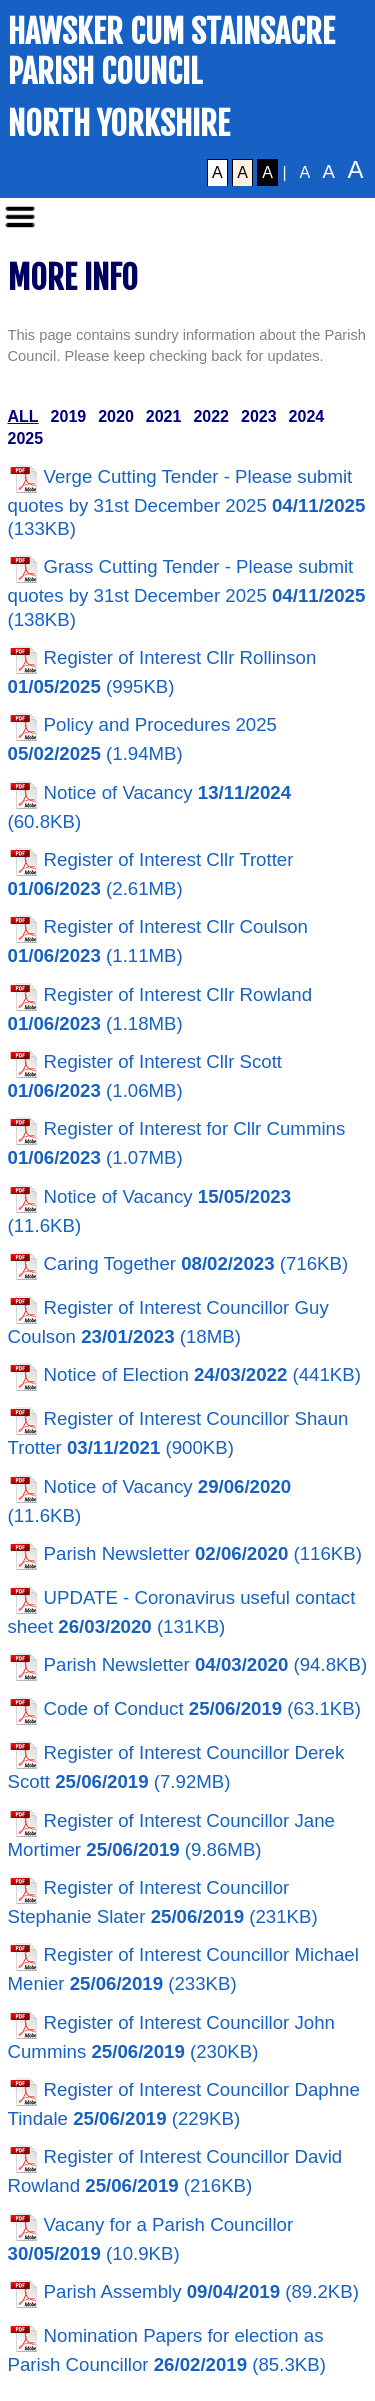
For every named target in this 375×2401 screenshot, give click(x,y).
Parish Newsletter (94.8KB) (206, 1664)
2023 (259, 416)
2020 (116, 416)
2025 (26, 438)
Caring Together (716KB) (196, 1263)
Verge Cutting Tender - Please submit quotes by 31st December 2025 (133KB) (187, 502)
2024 (307, 416)
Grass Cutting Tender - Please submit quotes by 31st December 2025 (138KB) (187, 592)
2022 (211, 416)
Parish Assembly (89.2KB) (201, 2291)
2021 (164, 416)
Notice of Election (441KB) (202, 1374)
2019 (69, 416)
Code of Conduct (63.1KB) (202, 1708)
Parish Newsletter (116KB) (203, 1553)
